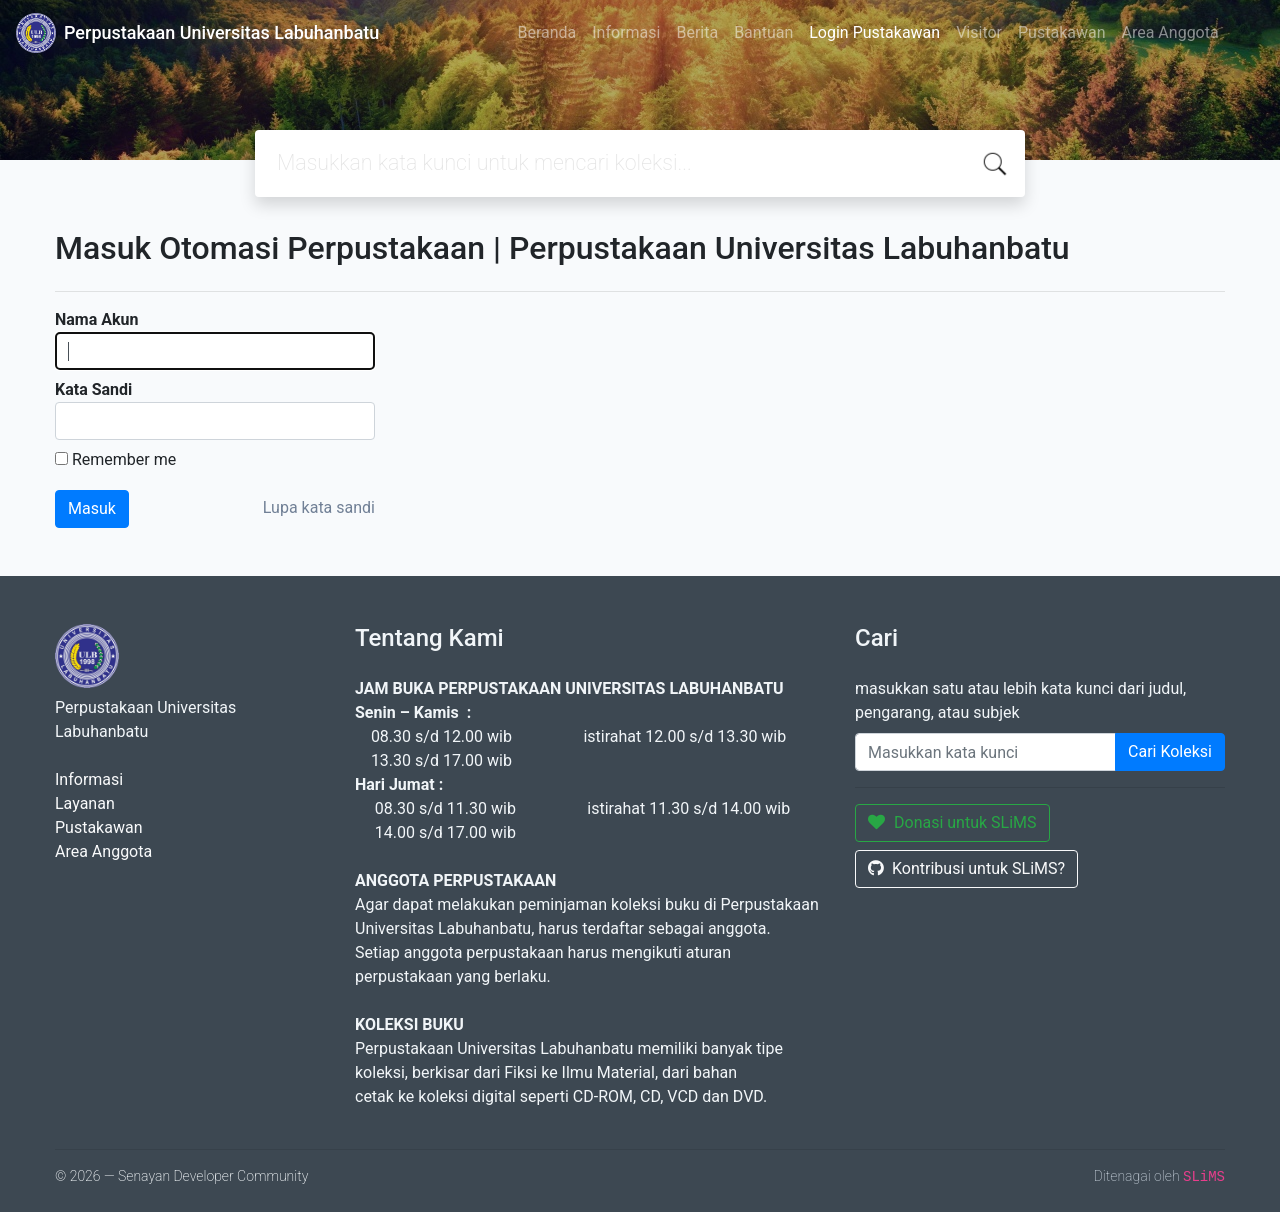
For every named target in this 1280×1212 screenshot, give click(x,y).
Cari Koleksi (1170, 751)
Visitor (979, 32)
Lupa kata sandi (319, 507)
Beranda (546, 32)
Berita (697, 32)
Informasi (626, 32)
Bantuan (763, 32)
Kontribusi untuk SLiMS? (966, 868)
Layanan (85, 803)
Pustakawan (1061, 32)
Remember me (124, 459)
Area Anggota (1170, 32)
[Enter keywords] (985, 752)
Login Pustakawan (874, 32)
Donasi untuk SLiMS (952, 822)
